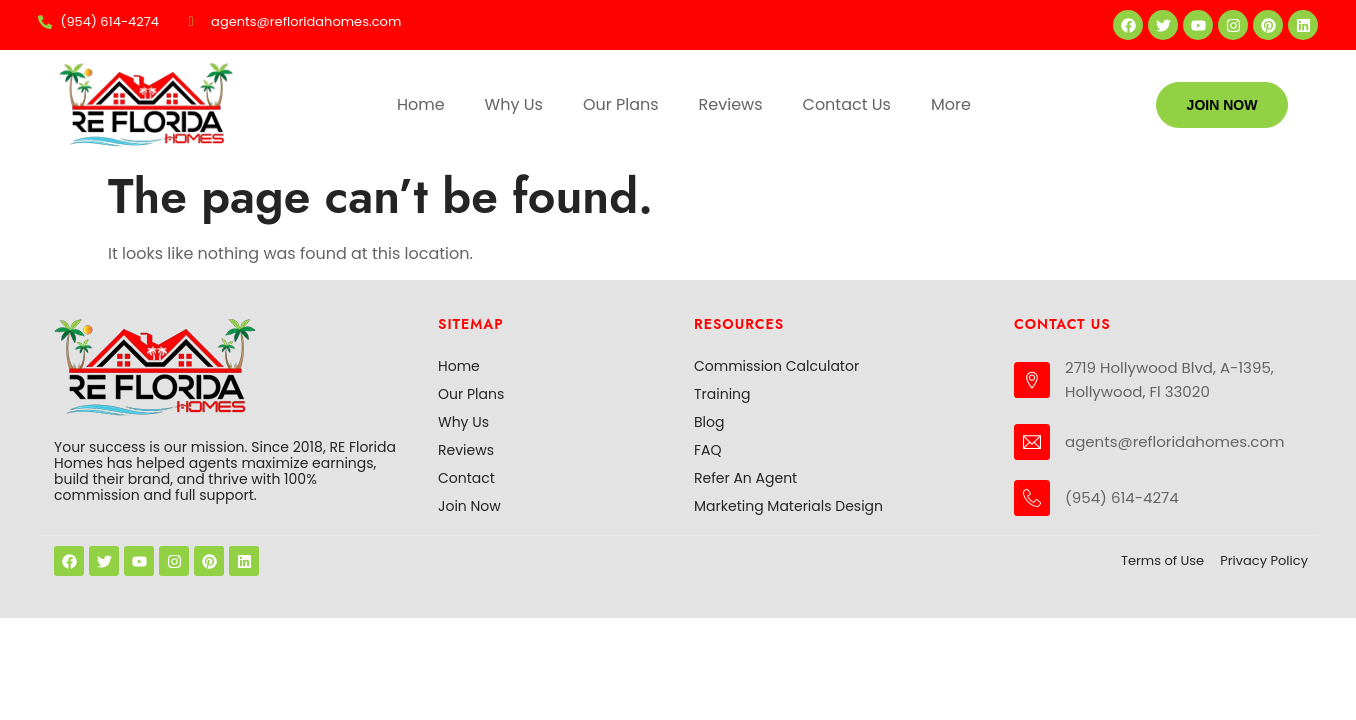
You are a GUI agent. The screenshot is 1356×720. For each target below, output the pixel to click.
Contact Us (847, 104)
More (951, 104)
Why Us (514, 104)
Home (421, 104)
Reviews (731, 104)
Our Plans (621, 104)
